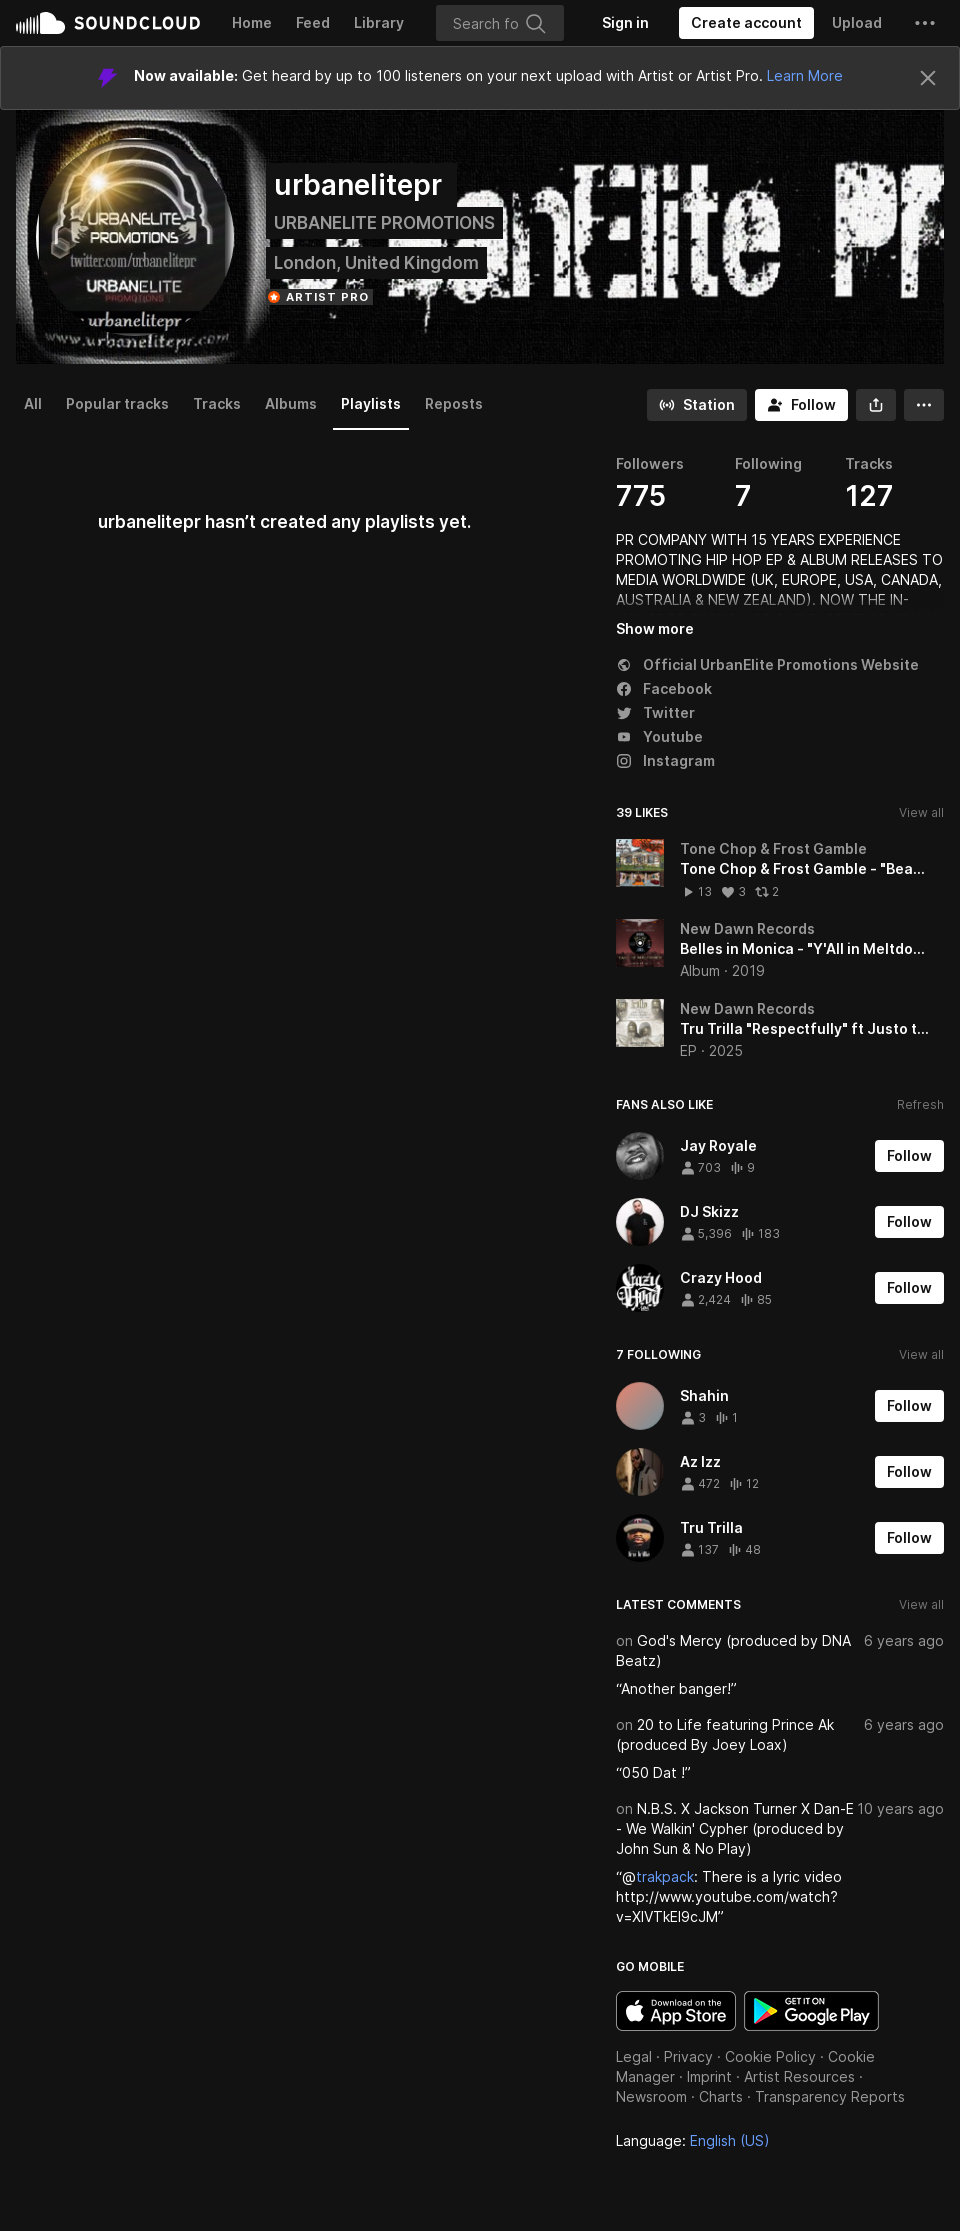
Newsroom (651, 2096)
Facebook (664, 688)
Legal (634, 2056)
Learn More (805, 75)
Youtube (659, 736)
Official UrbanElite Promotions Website (767, 664)
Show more (655, 628)
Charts (721, 2096)
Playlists (371, 403)
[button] (925, 23)
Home (252, 22)
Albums (291, 403)
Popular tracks (117, 403)
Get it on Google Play (811, 2011)
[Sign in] (625, 23)
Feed (313, 22)
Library (379, 22)
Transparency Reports (830, 2096)
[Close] (928, 78)
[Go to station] (697, 405)
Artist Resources (799, 2076)
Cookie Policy (770, 2056)
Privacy (688, 2056)
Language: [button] (693, 2140)
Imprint (709, 2076)
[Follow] (801, 405)
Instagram (665, 760)
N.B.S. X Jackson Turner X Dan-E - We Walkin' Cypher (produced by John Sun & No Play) (735, 1828)
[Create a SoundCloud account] (746, 23)
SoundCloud (108, 23)
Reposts (454, 403)
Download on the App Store (676, 2011)
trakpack (665, 1876)
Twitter (655, 712)
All (33, 403)
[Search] (500, 23)
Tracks (217, 403)
